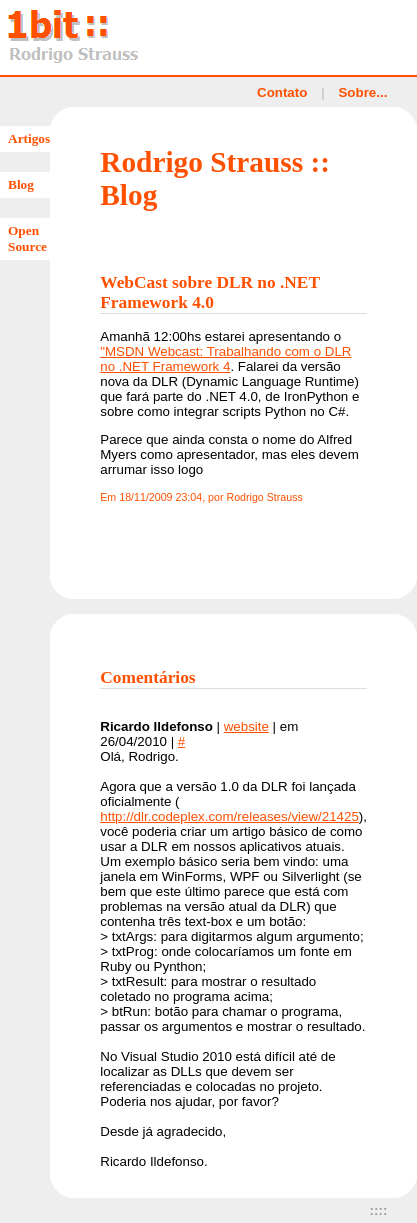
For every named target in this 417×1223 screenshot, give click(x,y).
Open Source (27, 238)
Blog (21, 184)
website (246, 726)
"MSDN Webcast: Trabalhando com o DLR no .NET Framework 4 (225, 359)
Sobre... (362, 92)
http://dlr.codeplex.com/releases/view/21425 (229, 816)
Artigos (29, 138)
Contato (282, 92)
